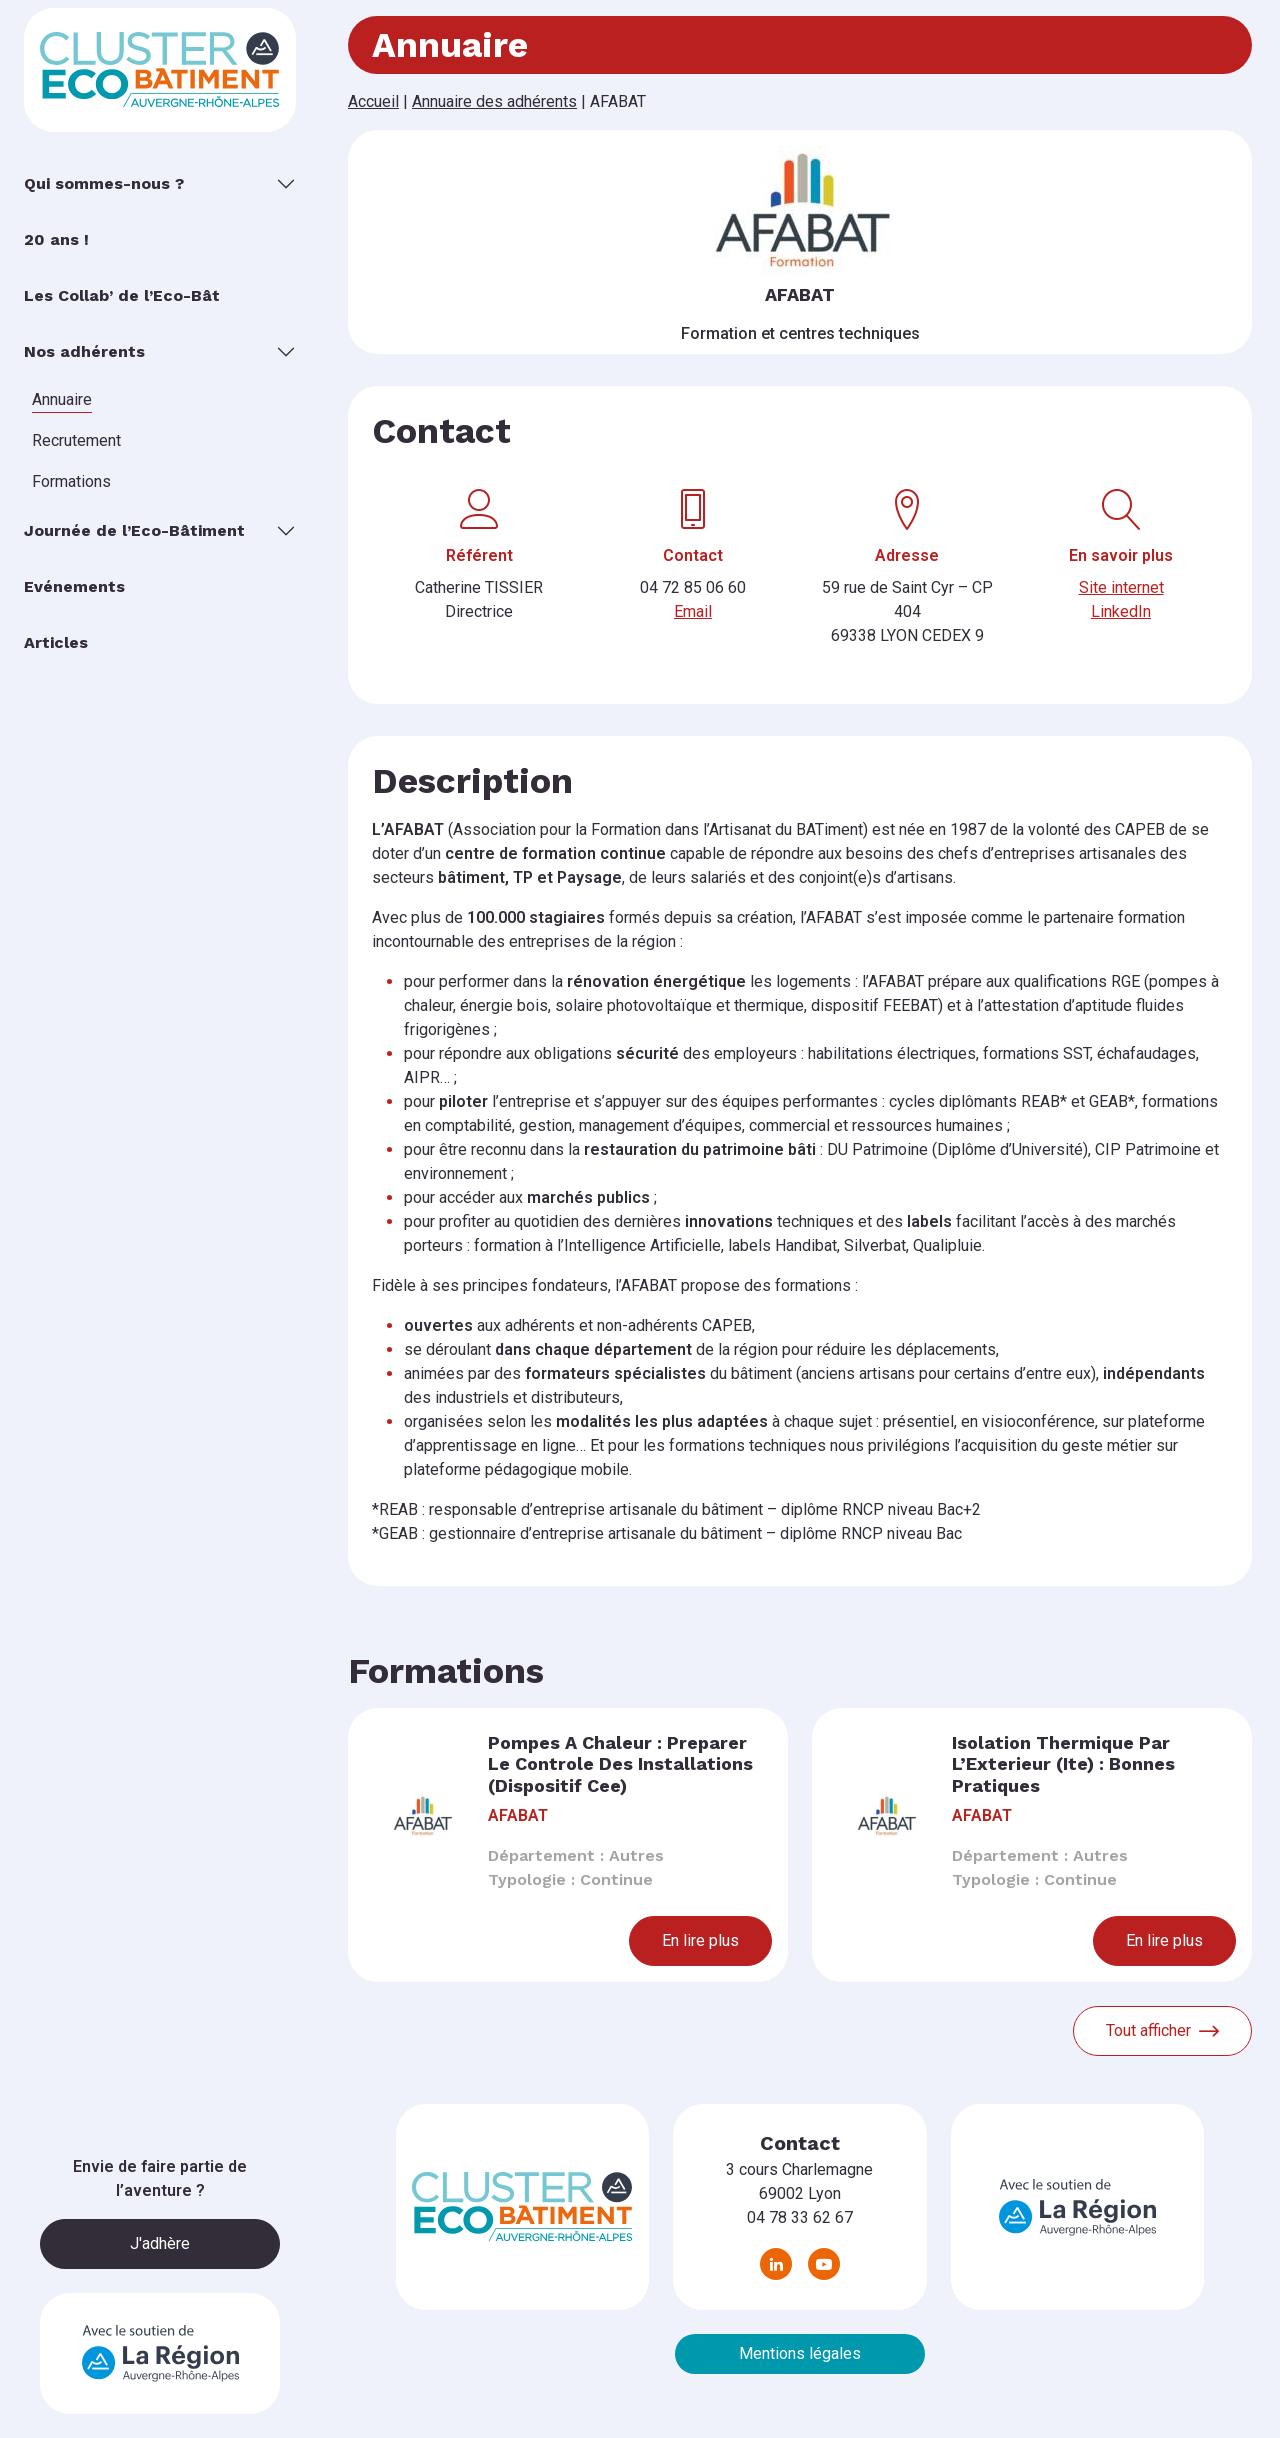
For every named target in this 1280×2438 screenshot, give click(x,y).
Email (693, 611)
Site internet (1121, 587)
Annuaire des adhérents (494, 101)
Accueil (373, 101)
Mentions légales (800, 2353)
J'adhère (160, 2243)
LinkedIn (1121, 611)
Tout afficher (1162, 2031)
